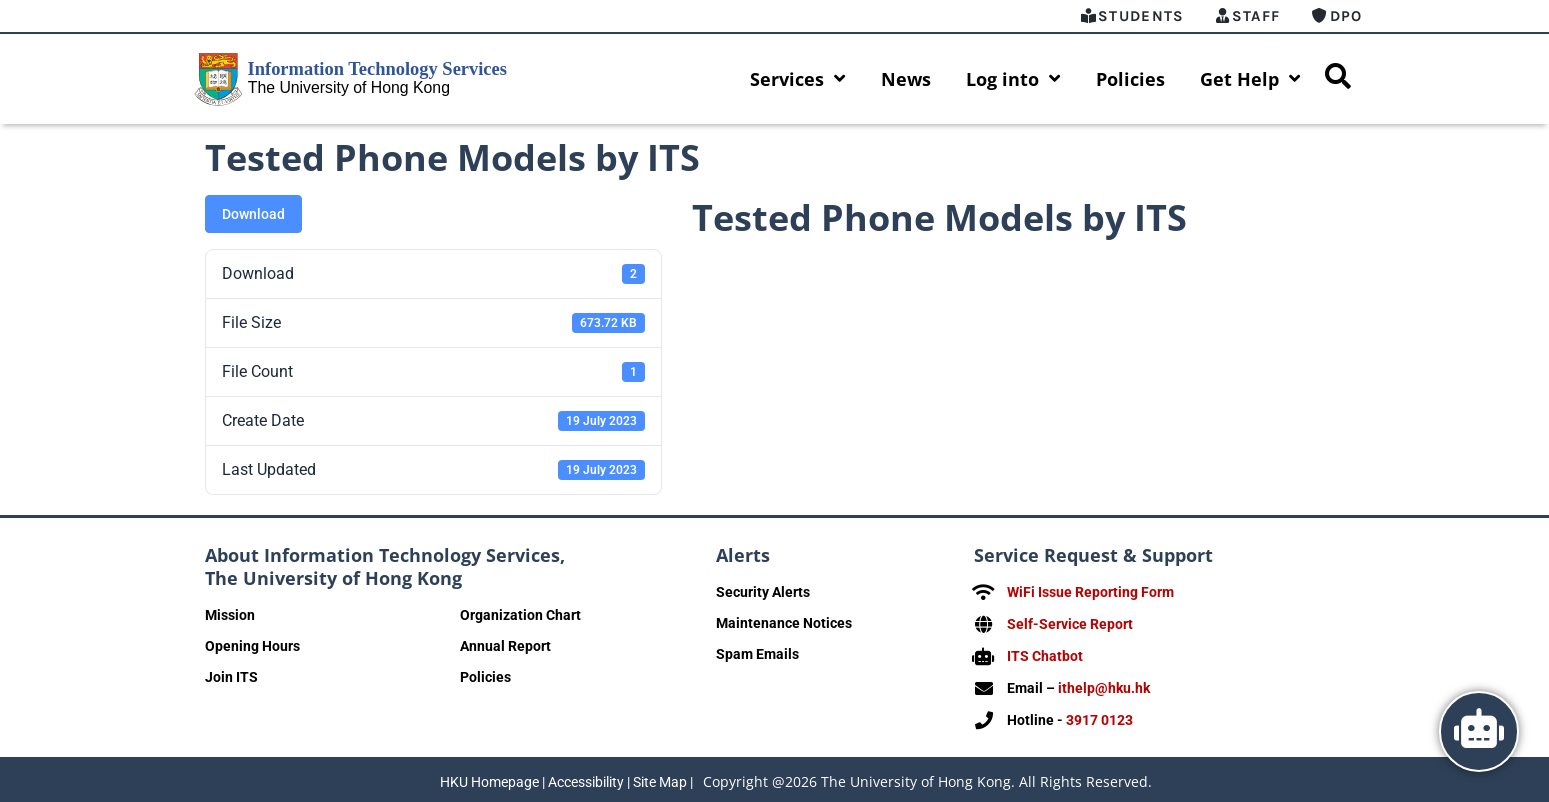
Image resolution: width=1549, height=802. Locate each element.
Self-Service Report (1070, 623)
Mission (230, 615)
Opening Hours (252, 646)
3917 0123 (1099, 716)
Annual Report (505, 646)
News (906, 79)
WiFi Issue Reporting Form (1090, 592)
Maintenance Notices (784, 623)
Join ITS (231, 677)
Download (253, 214)
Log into (1013, 79)
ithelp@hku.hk (1104, 685)
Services (798, 79)
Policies (1130, 79)
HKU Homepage (489, 777)
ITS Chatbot (1045, 654)
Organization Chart (520, 615)
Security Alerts (763, 592)
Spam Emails (757, 654)
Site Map (660, 777)
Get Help (1250, 79)
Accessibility (586, 777)
